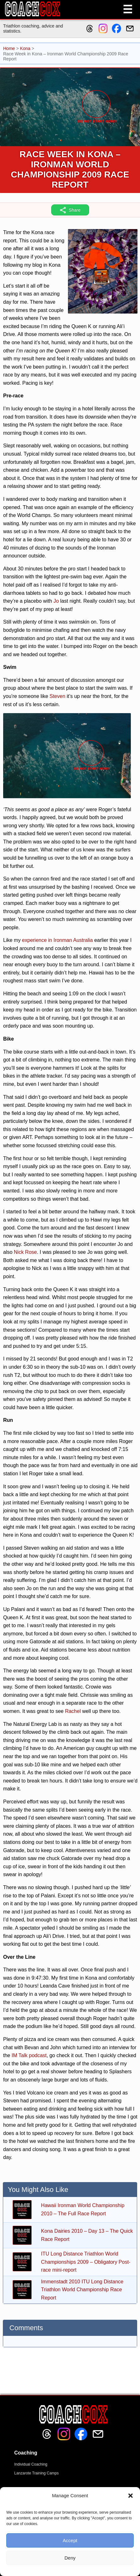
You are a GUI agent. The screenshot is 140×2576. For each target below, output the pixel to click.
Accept (70, 2540)
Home (9, 48)
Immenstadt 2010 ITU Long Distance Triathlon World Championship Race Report (82, 2289)
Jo (56, 601)
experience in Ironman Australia (57, 940)
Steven (57, 696)
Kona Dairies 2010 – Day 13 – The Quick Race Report (87, 2235)
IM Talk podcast (29, 2055)
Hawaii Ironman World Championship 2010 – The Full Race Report (83, 2209)
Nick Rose (25, 1252)
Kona (25, 48)
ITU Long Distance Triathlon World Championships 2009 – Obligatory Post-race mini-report (86, 2262)
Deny (70, 2557)
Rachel (73, 1711)
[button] (130, 2495)
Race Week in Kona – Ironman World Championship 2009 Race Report (70, 169)
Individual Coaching (30, 2464)
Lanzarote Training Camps (36, 2473)
